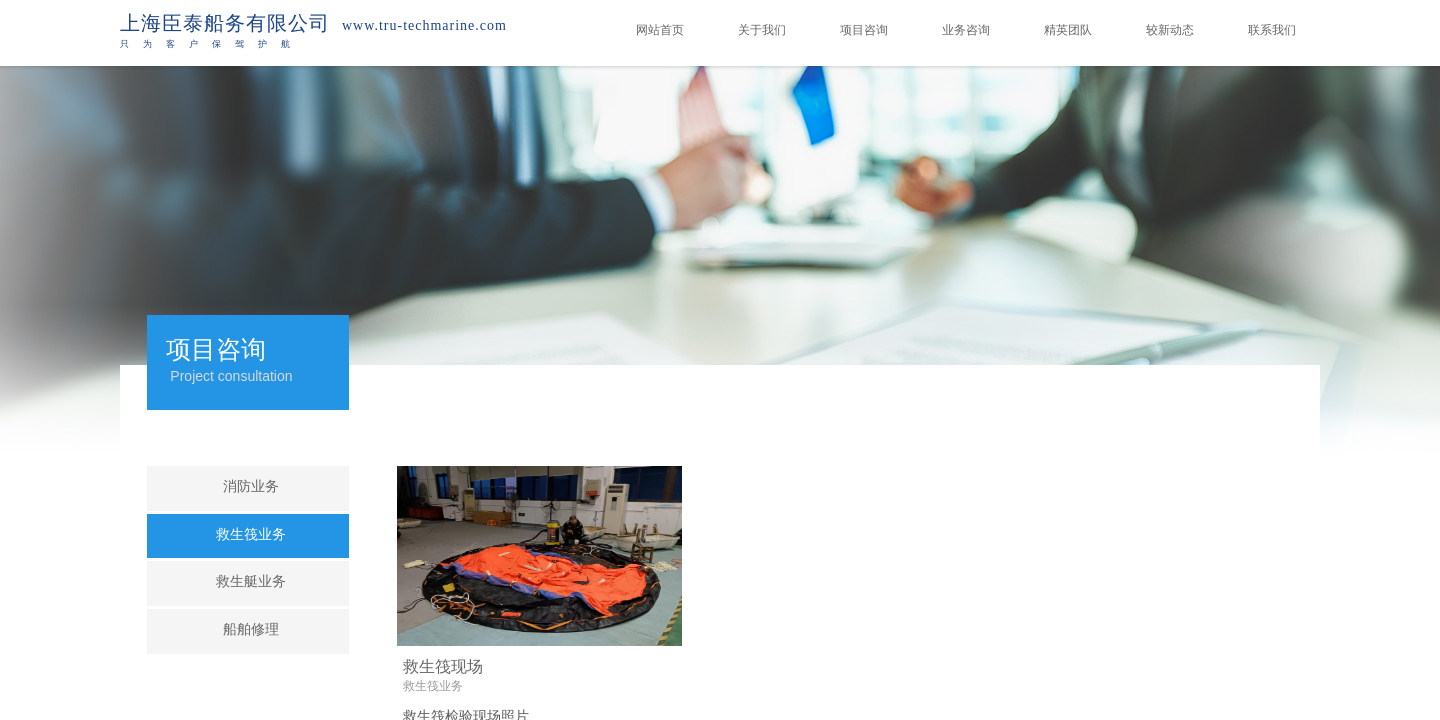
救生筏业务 (433, 686)
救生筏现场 (443, 666)
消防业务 (251, 486)
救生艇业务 (251, 581)
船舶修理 (251, 629)
